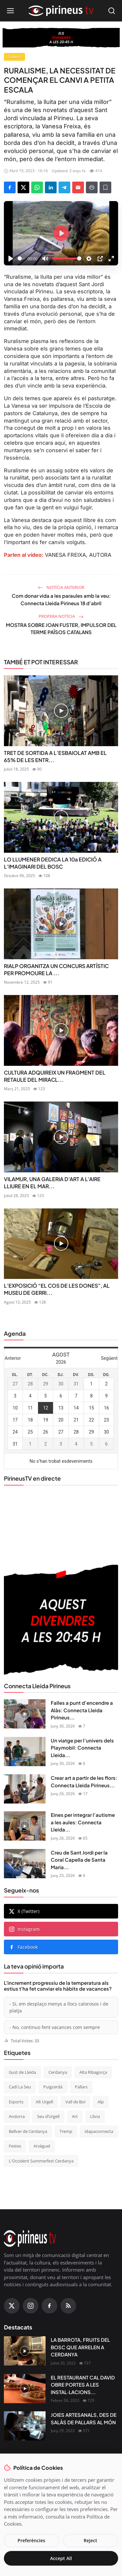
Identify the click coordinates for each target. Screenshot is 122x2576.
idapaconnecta (99, 2131)
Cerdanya (57, 2072)
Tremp (66, 2131)
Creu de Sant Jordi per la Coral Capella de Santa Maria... (79, 1859)
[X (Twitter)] (12, 2306)
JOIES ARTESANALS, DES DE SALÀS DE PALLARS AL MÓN (83, 2418)
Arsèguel (42, 2146)
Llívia (95, 2116)
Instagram (24, 1929)
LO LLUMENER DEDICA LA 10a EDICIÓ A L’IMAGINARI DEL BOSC (53, 863)
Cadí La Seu (20, 2087)
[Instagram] (30, 2306)
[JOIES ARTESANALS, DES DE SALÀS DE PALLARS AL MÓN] (25, 2426)
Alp (101, 2102)
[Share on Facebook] (10, 187)
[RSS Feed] (68, 2306)
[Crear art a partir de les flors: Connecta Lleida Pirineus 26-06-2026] (25, 1789)
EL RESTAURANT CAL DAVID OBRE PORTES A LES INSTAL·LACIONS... (83, 2384)
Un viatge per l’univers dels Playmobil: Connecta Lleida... (82, 1747)
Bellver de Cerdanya (28, 2131)
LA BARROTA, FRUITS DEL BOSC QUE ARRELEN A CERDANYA (80, 2347)
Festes (15, 2146)
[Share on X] (23, 187)
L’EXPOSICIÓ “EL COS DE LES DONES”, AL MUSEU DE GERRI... (57, 1289)
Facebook (23, 1947)
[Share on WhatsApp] (37, 187)
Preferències (31, 2540)
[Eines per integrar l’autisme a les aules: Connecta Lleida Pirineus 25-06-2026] (25, 1826)
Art (75, 2116)
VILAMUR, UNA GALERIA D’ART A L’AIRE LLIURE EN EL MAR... (52, 1183)
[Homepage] (61, 11)
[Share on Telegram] (64, 187)
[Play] (11, 258)
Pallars (81, 2087)
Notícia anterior (61, 587)
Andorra (17, 2116)
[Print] (92, 187)
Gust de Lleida (22, 2072)
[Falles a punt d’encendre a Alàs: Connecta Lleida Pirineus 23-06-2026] (25, 1713)
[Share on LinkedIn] (51, 187)
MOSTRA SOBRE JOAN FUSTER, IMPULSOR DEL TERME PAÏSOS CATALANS (61, 628)
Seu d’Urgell (48, 2116)
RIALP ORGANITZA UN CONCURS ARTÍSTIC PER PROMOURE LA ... (56, 969)
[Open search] (111, 11)
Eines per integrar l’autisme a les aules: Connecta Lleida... (83, 1822)
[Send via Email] (78, 187)
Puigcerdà (52, 2087)
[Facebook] (49, 2306)
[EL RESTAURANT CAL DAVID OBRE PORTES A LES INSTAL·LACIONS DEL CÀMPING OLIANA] (25, 2388)
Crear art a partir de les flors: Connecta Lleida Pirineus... (84, 1781)
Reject (90, 2540)
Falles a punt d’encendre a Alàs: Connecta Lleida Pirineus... (82, 1710)
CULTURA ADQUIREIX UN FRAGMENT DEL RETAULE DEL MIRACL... (54, 1076)
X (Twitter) (24, 1911)
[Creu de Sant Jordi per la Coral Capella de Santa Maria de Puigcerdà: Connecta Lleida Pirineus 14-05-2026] (25, 1863)
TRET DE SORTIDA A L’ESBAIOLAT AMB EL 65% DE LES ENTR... (55, 756)
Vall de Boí (75, 2102)
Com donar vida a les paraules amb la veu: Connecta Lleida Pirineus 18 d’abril (61, 599)
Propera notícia (61, 616)
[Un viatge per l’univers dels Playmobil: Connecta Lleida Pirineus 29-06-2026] (25, 1751)
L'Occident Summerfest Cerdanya (41, 2161)
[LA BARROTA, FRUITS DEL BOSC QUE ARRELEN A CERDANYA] (25, 2351)
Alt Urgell (44, 2102)
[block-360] (61, 37)
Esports (16, 2102)
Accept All (61, 2558)
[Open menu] (10, 11)
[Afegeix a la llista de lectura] (105, 187)
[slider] (21, 258)
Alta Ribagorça (93, 2072)
